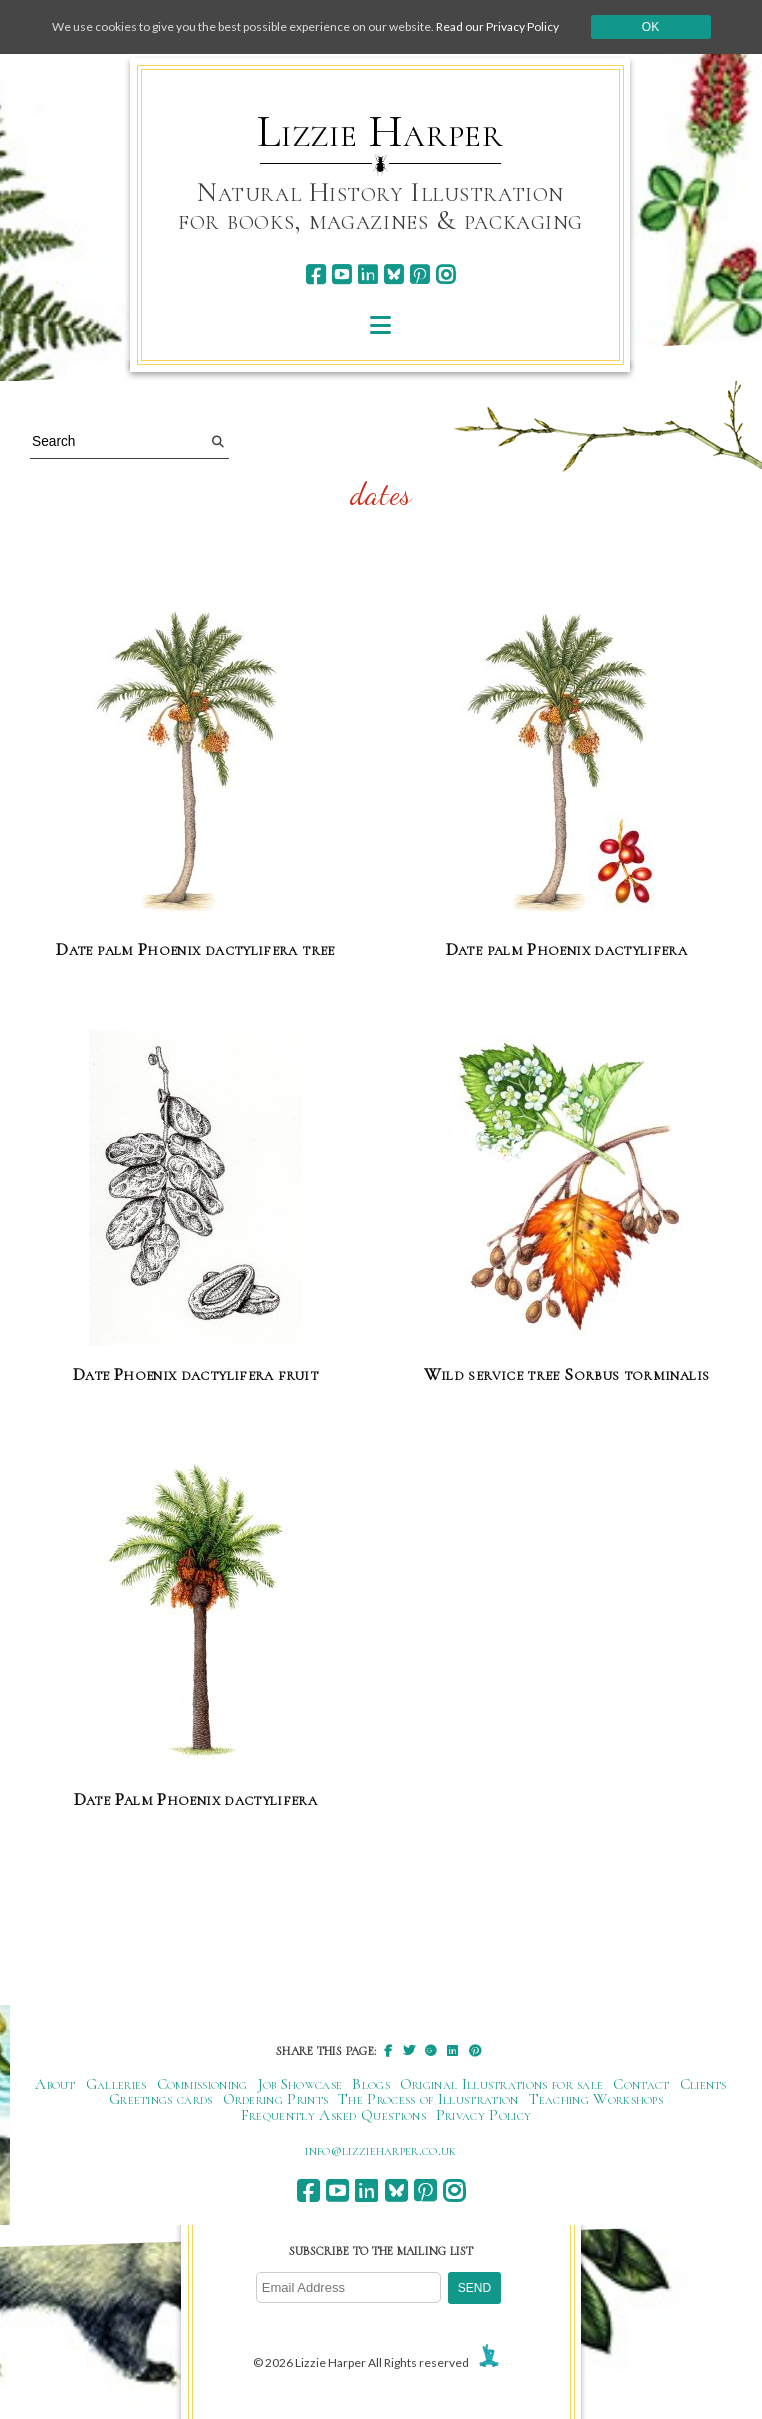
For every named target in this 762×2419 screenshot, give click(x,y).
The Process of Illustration (428, 2099)
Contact (641, 2084)
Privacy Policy (483, 2115)
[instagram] (445, 274)
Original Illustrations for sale (502, 2084)
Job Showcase (300, 2084)
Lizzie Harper (380, 132)
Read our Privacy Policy (497, 26)
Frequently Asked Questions (333, 2115)
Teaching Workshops (596, 2099)
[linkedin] (367, 274)
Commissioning (202, 2084)
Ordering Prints (276, 2099)
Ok (650, 27)
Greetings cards (161, 2099)
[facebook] (315, 274)
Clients (703, 2084)
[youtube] (341, 274)
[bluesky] (393, 274)
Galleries (116, 2084)
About (55, 2084)
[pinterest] (419, 274)
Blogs (371, 2084)
